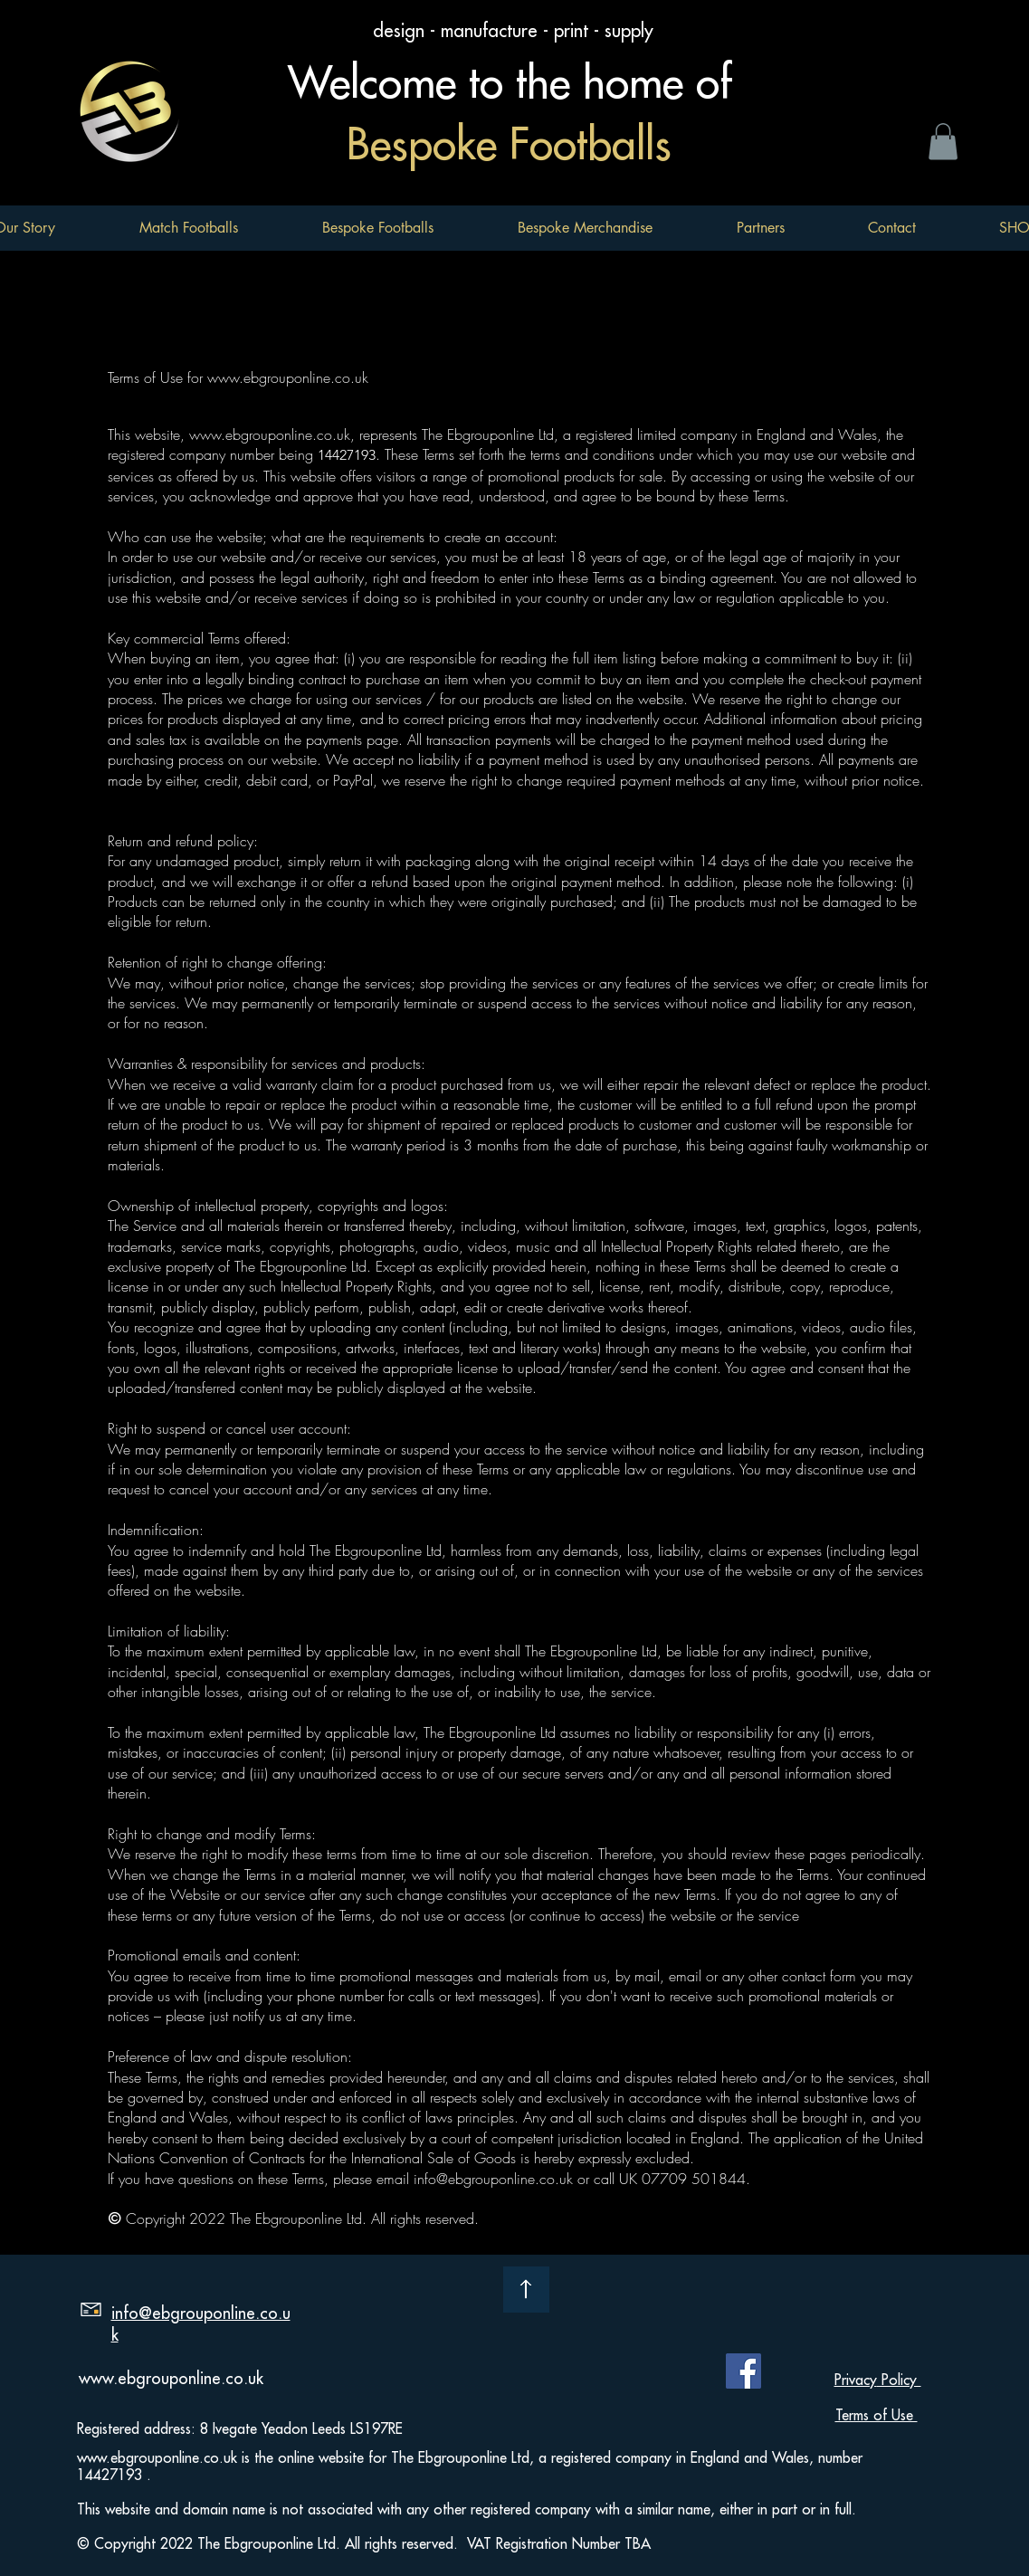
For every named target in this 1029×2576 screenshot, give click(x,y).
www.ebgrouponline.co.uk (287, 377)
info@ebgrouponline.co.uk (493, 2179)
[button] (377, 228)
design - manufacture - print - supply (516, 31)
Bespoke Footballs (515, 145)
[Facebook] (743, 2371)
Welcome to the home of (516, 83)
